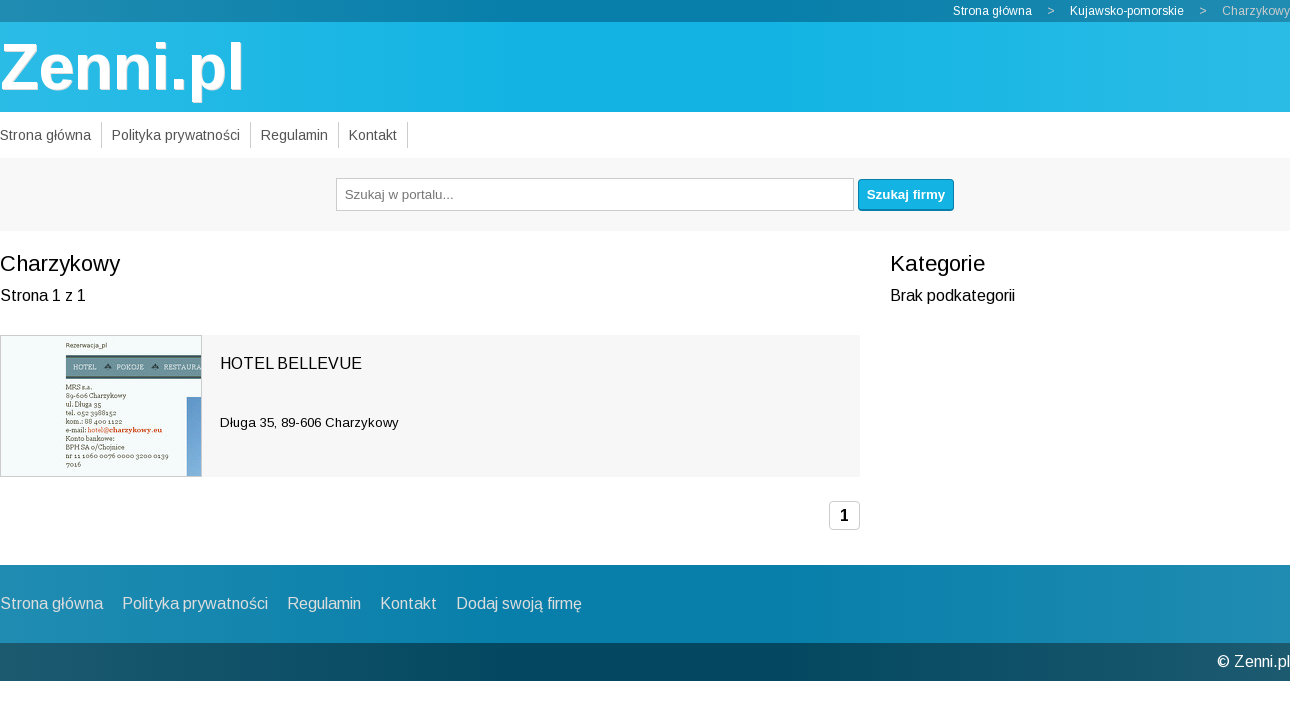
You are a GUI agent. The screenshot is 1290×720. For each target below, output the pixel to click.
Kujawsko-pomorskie (1127, 11)
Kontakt (373, 135)
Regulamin (294, 135)
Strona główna (992, 11)
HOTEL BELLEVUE (291, 363)
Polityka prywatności (176, 135)
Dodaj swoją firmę (519, 603)
